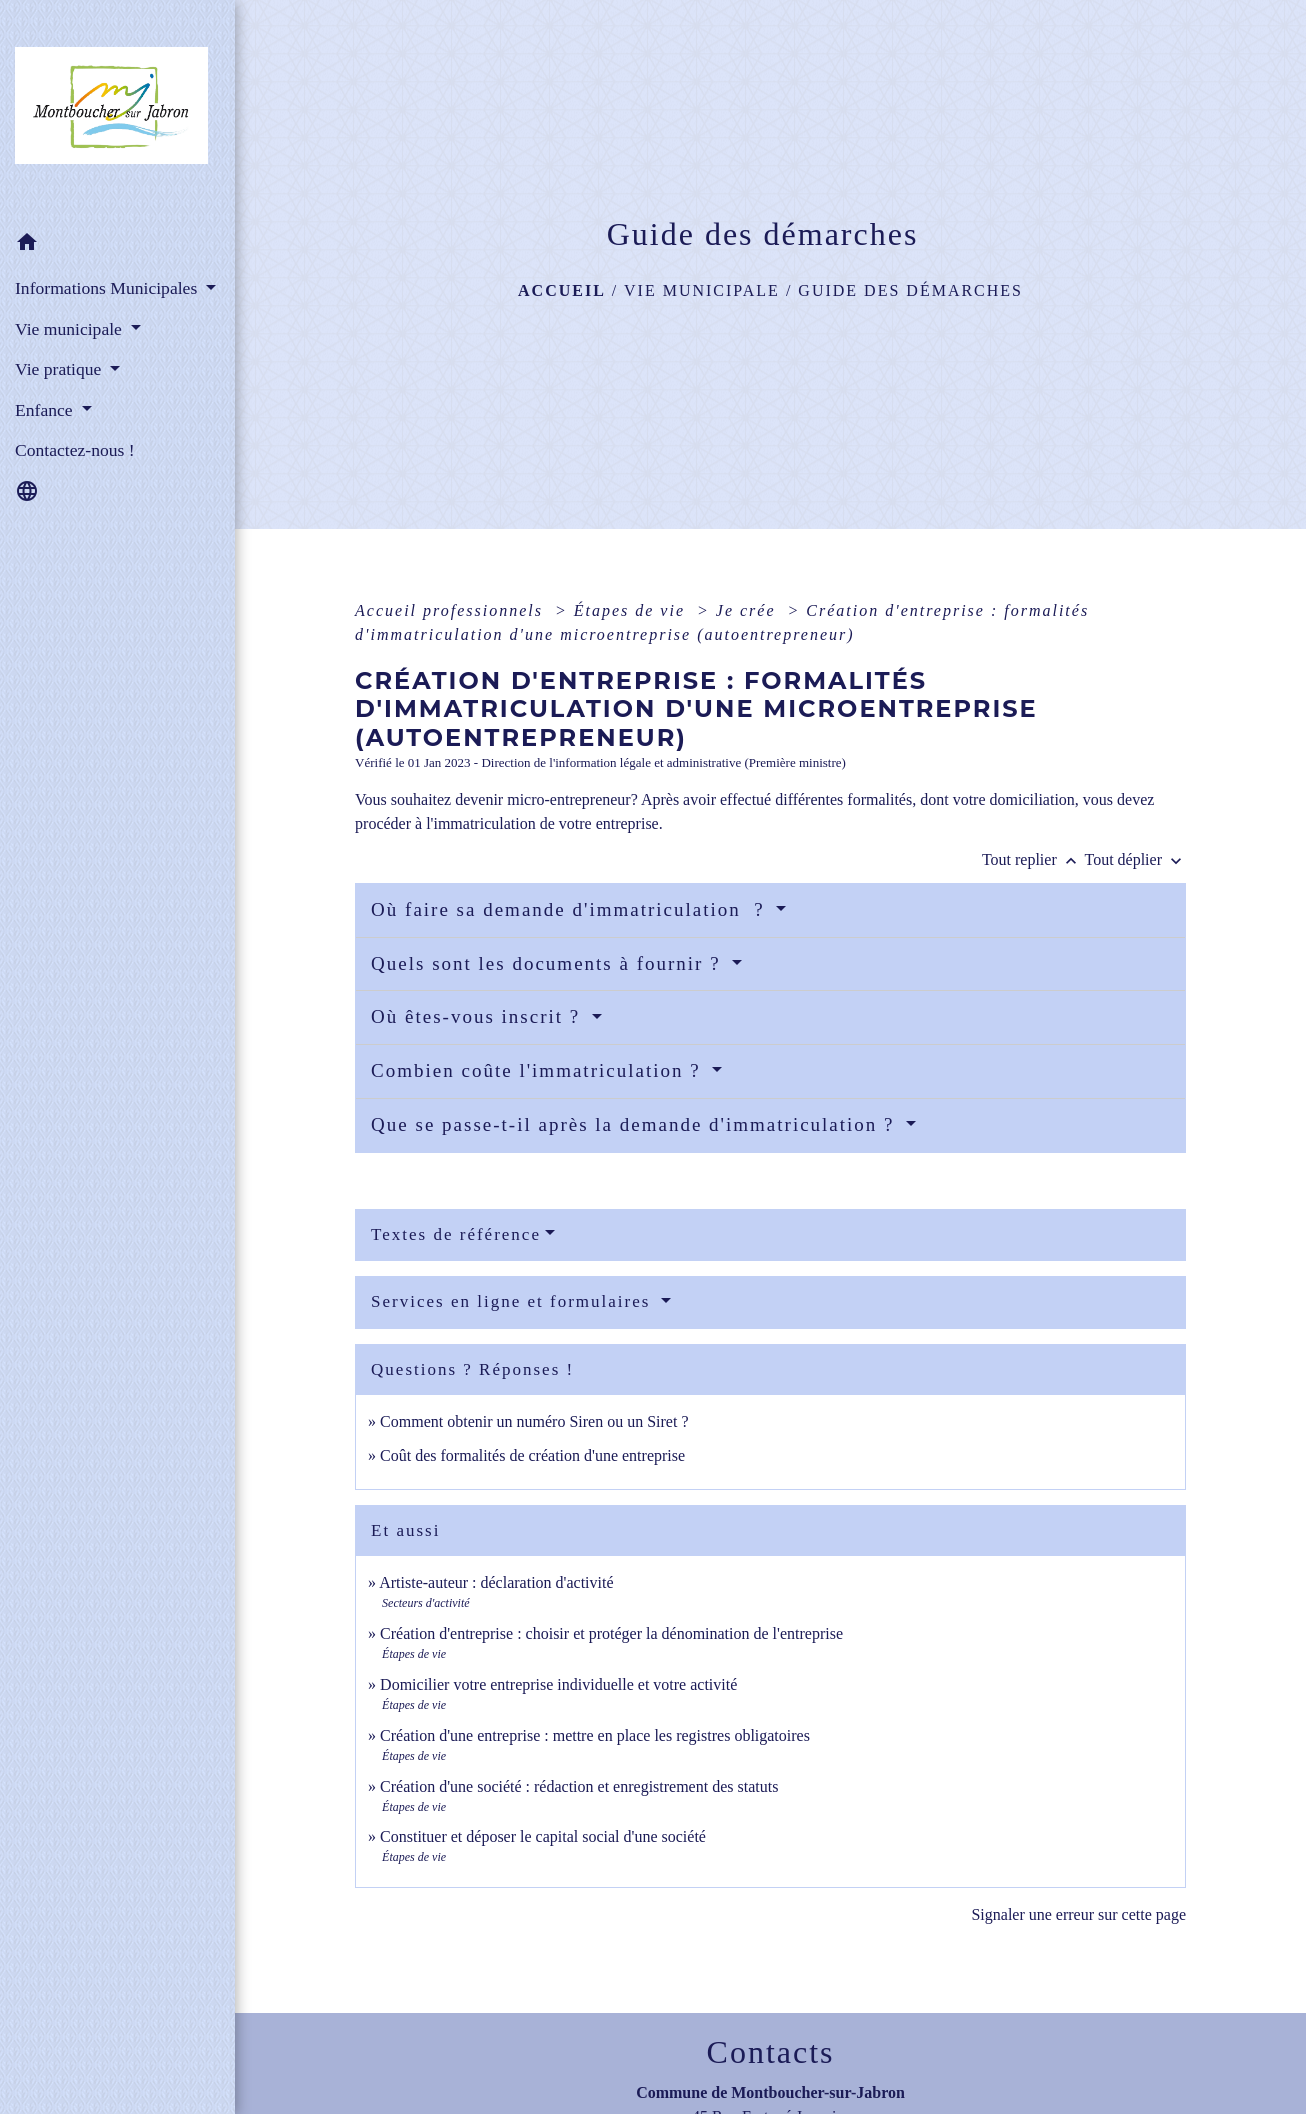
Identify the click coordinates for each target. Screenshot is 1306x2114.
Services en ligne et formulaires (514, 1301)
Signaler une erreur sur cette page (1078, 1914)
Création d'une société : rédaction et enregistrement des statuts (579, 1786)
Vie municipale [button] (70, 329)
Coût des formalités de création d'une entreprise (532, 1455)
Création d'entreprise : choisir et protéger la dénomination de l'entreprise (611, 1633)
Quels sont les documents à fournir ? (549, 963)
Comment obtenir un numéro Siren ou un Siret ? (534, 1421)
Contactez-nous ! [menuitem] (75, 450)
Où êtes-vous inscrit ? (479, 1016)
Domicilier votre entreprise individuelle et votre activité (560, 1684)
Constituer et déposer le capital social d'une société (543, 1836)
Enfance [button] (46, 410)
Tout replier (1033, 859)
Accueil (562, 290)
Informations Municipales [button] (108, 288)
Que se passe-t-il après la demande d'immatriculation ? (636, 1124)
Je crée (749, 610)
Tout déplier (1135, 859)
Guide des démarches (910, 290)
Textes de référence (456, 1234)
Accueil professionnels (452, 610)
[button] (117, 245)
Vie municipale (702, 290)
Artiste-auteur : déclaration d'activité (496, 1582)
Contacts (771, 2052)
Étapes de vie (632, 610)
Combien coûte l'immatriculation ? (539, 1070)
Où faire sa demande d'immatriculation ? (571, 909)
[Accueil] (117, 111)
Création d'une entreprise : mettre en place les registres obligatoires (595, 1735)
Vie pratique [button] (60, 369)
